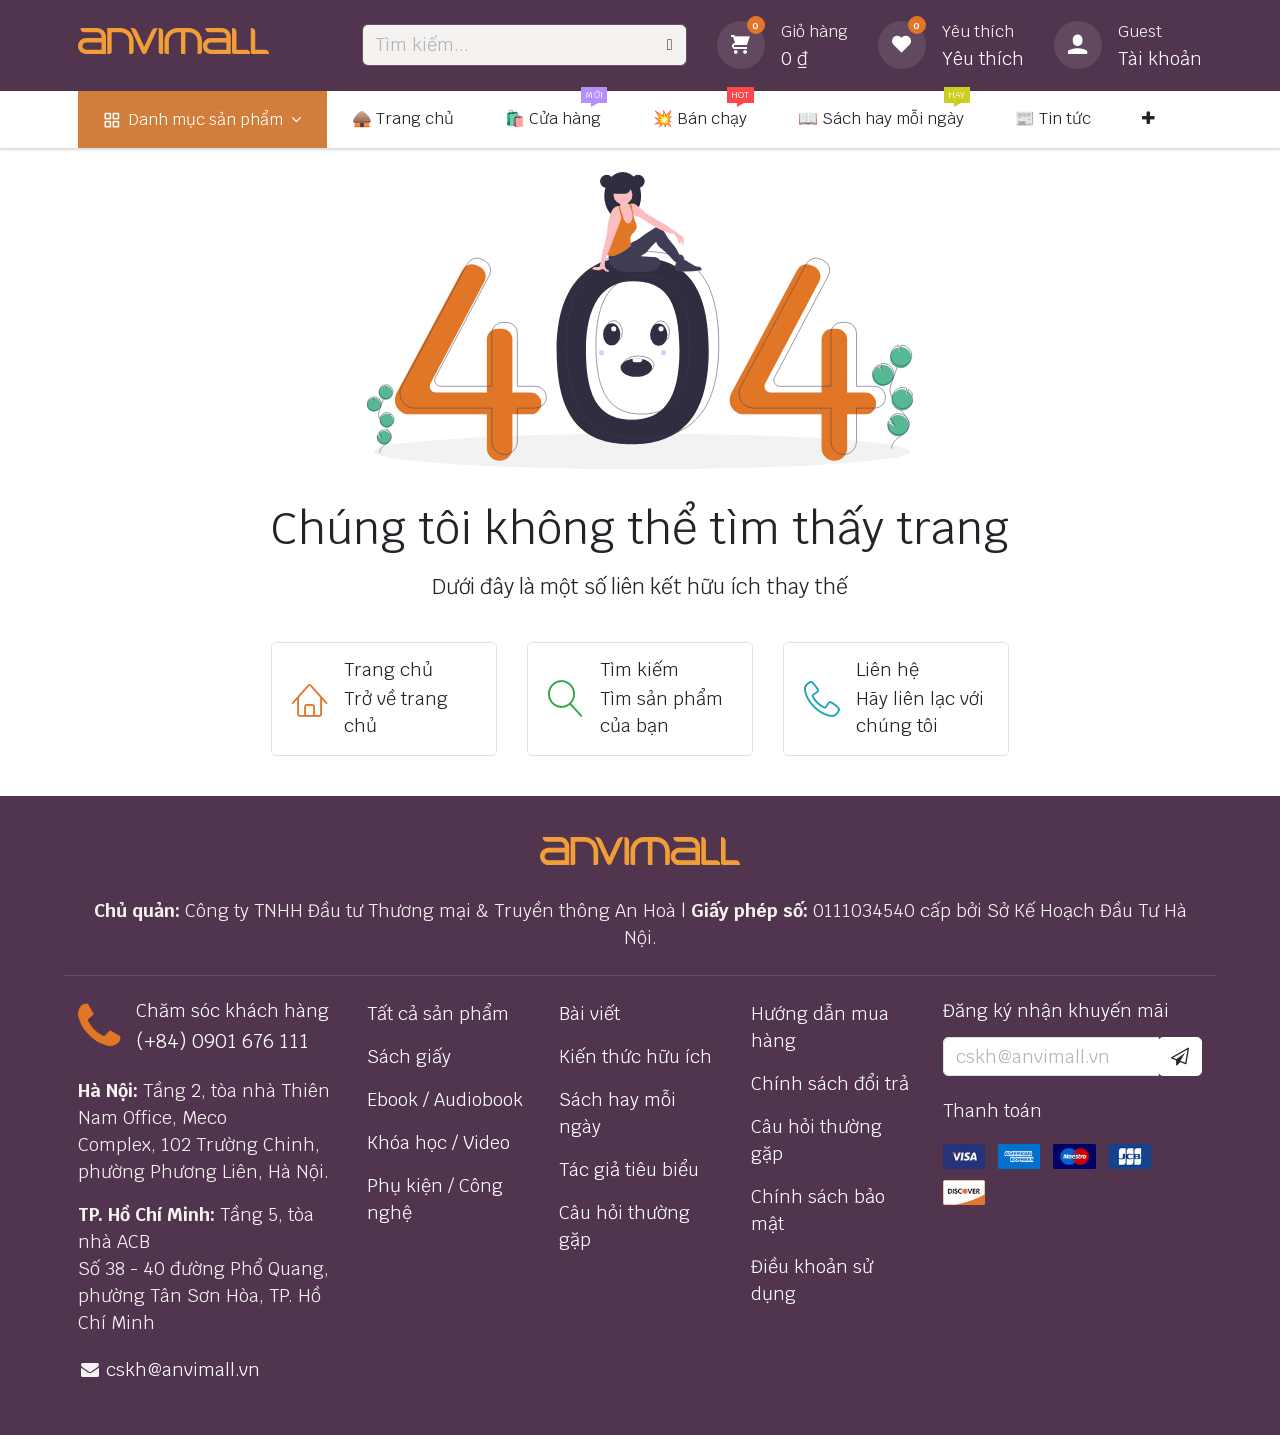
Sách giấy (409, 1056)
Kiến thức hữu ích (635, 1056)
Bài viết (589, 1013)
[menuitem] (202, 119)
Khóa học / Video (438, 1142)
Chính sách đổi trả (830, 1083)
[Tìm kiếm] (670, 45)
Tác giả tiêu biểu (629, 1169)
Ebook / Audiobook (445, 1099)
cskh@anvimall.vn (183, 1369)
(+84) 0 (170, 1041)
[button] (1180, 1056)
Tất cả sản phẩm (438, 1013)
